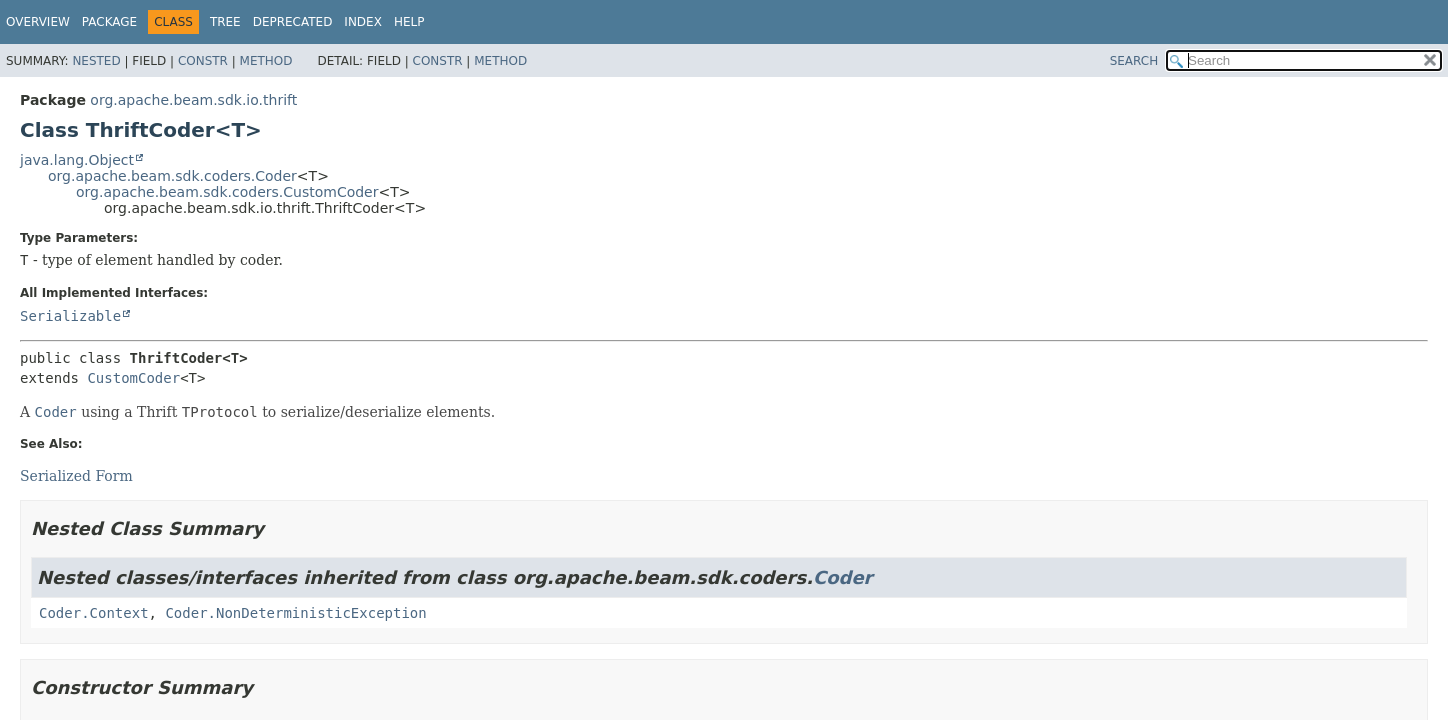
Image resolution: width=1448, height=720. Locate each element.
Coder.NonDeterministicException (295, 613)
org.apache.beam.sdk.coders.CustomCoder (227, 192)
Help (409, 22)
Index (363, 22)
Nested (96, 61)
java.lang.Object (77, 160)
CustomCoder (133, 378)
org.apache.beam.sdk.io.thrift (193, 100)
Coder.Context (94, 613)
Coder (843, 577)
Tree (225, 22)
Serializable (70, 316)
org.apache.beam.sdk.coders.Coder (172, 176)
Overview (38, 22)
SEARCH (1134, 61)
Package (109, 22)
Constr (203, 61)
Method (266, 61)
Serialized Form (76, 476)
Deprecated (293, 22)
